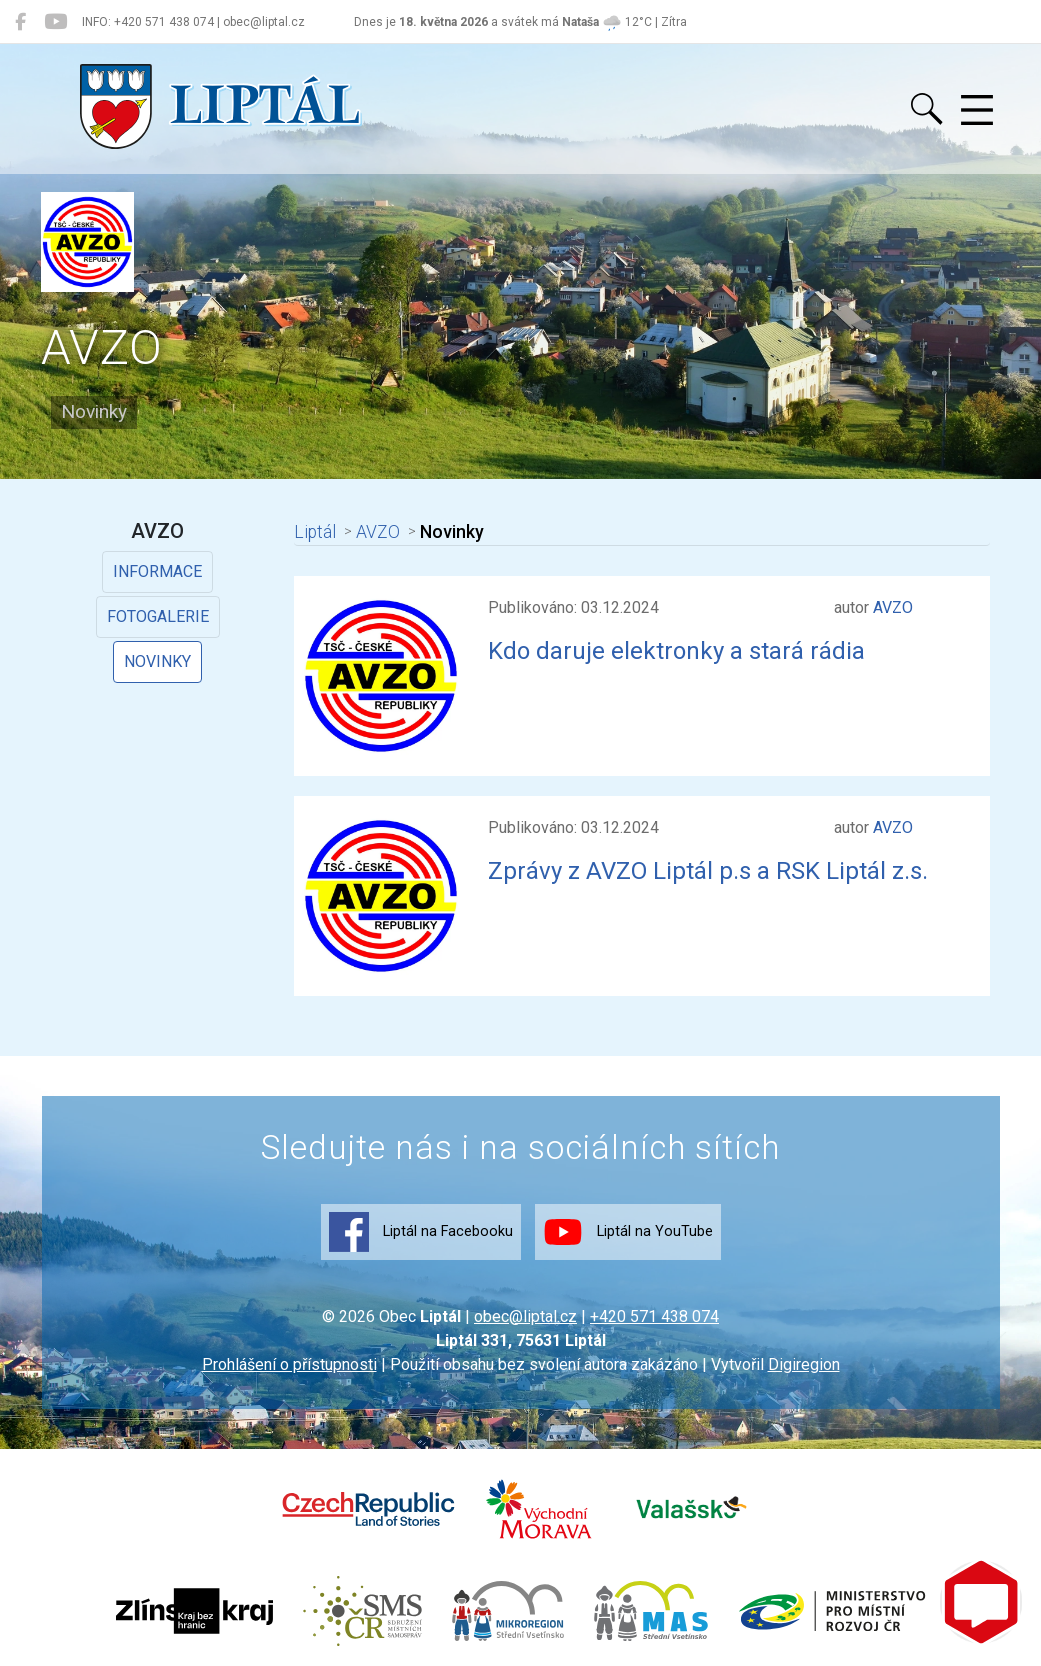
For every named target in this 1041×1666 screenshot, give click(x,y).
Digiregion (804, 1364)
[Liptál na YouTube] (55, 22)
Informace (157, 571)
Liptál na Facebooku (421, 1232)
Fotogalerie (158, 616)
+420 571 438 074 (654, 1316)
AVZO (372, 532)
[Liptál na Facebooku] (20, 22)
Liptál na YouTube (628, 1232)
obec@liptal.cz (525, 1316)
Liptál (313, 532)
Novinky (157, 661)
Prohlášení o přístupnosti (289, 1364)
